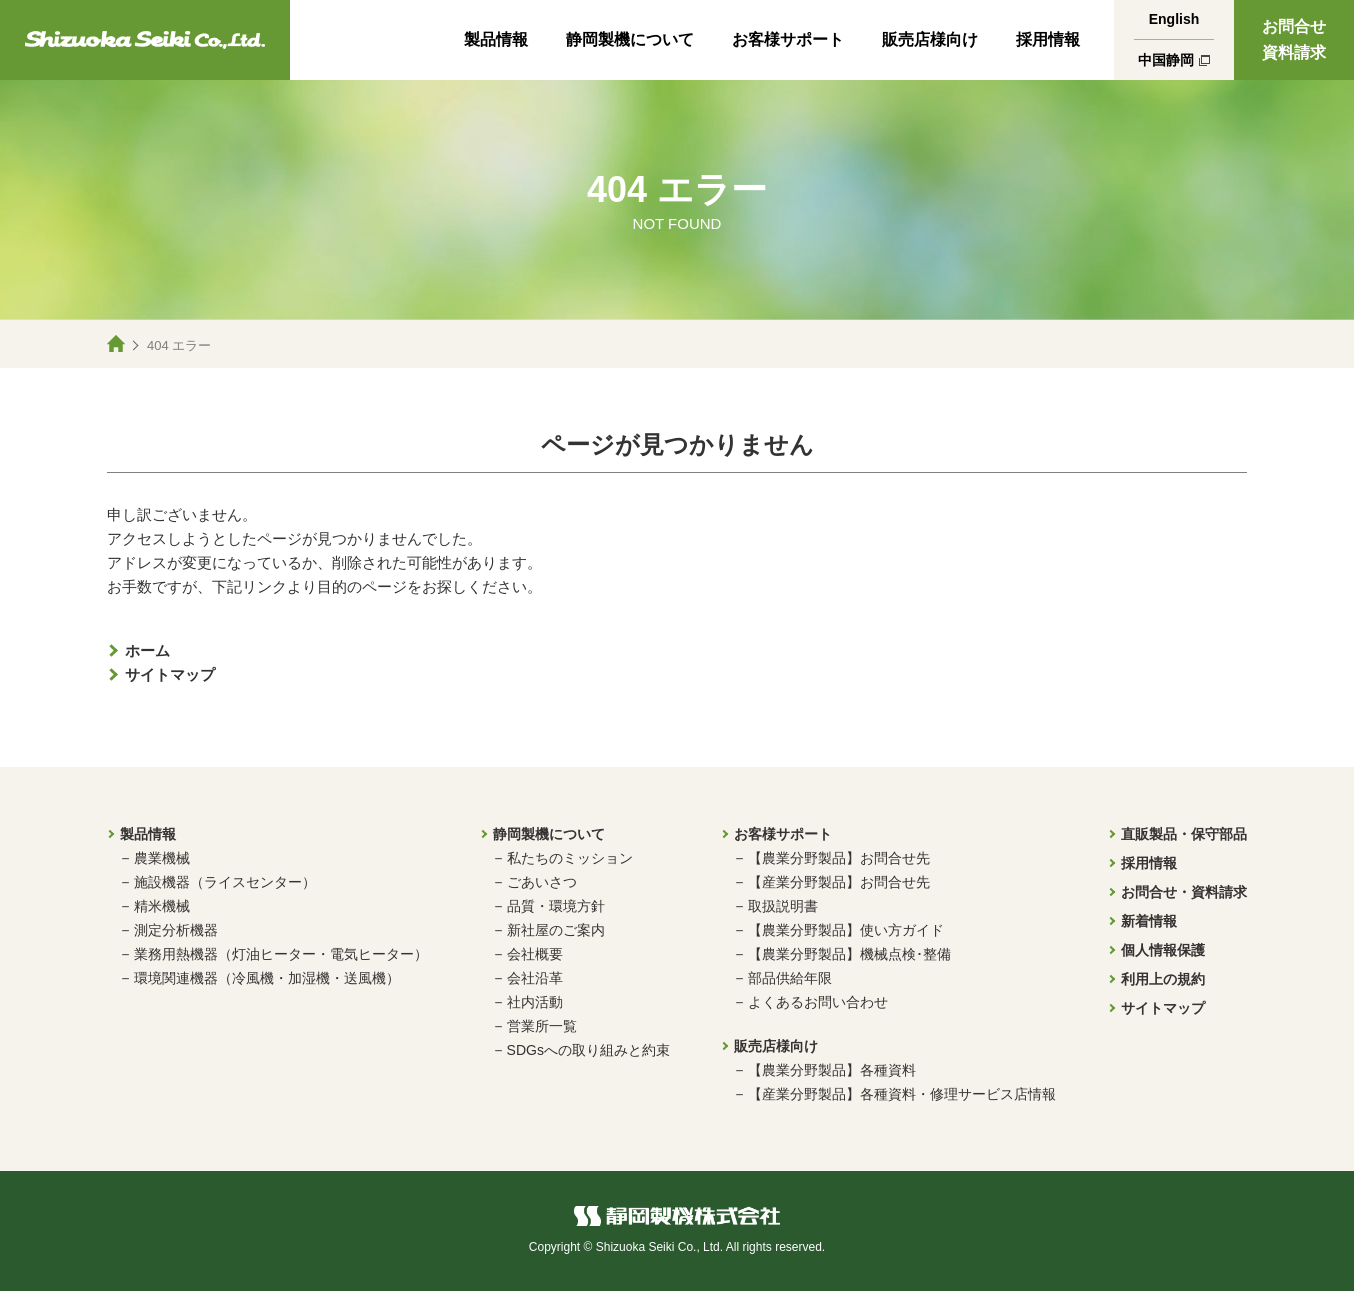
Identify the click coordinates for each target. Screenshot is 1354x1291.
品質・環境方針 (556, 906)
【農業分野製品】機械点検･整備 (849, 954)
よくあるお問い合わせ (818, 1002)
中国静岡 (1166, 60)
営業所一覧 (542, 1026)
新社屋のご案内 (556, 930)
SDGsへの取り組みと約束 (588, 1050)
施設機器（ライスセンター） (225, 882)
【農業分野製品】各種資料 (832, 1070)
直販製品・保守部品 (1184, 834)
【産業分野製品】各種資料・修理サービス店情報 (902, 1094)
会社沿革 (535, 978)
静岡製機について (630, 39)
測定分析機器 (176, 930)
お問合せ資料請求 (1294, 39)
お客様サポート (788, 39)
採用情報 (1048, 39)
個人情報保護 (1163, 950)
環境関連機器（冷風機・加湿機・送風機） (267, 978)
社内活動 (535, 1002)
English (1174, 19)
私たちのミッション (570, 858)
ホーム (147, 650)
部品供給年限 (790, 978)
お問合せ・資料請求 (1184, 892)
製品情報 (496, 39)
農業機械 (162, 858)
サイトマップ (170, 674)
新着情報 (1149, 921)
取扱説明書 (783, 906)
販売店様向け (930, 39)
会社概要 (535, 954)
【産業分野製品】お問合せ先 (839, 882)
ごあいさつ (542, 882)
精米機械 (162, 906)
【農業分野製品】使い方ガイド (846, 930)
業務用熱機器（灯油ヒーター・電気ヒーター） (281, 954)
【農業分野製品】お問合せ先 (839, 858)
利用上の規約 (1163, 979)
